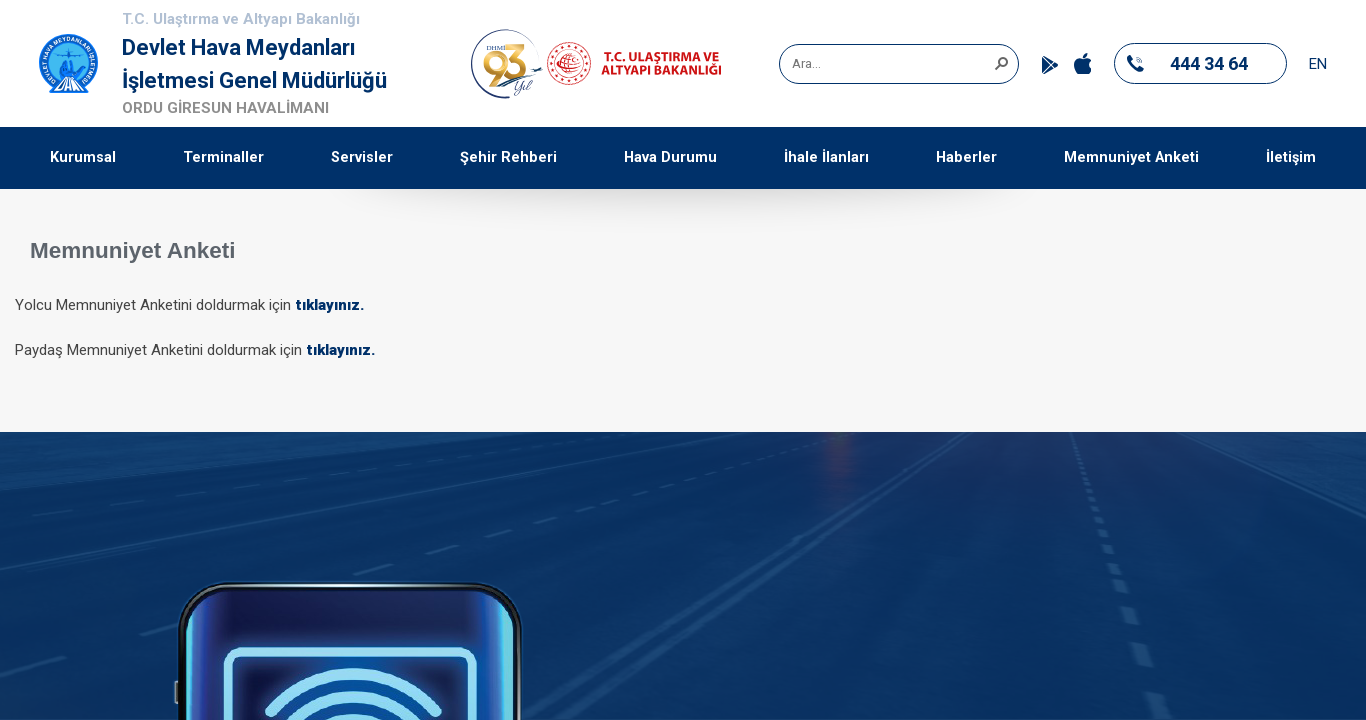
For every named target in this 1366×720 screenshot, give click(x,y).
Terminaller (223, 157)
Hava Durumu (670, 157)
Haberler (966, 157)
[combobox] (892, 64)
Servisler (362, 157)
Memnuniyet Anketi (1131, 157)
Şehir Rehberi (508, 157)
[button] (1001, 62)
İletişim (1291, 157)
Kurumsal (83, 157)
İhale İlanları (826, 157)
